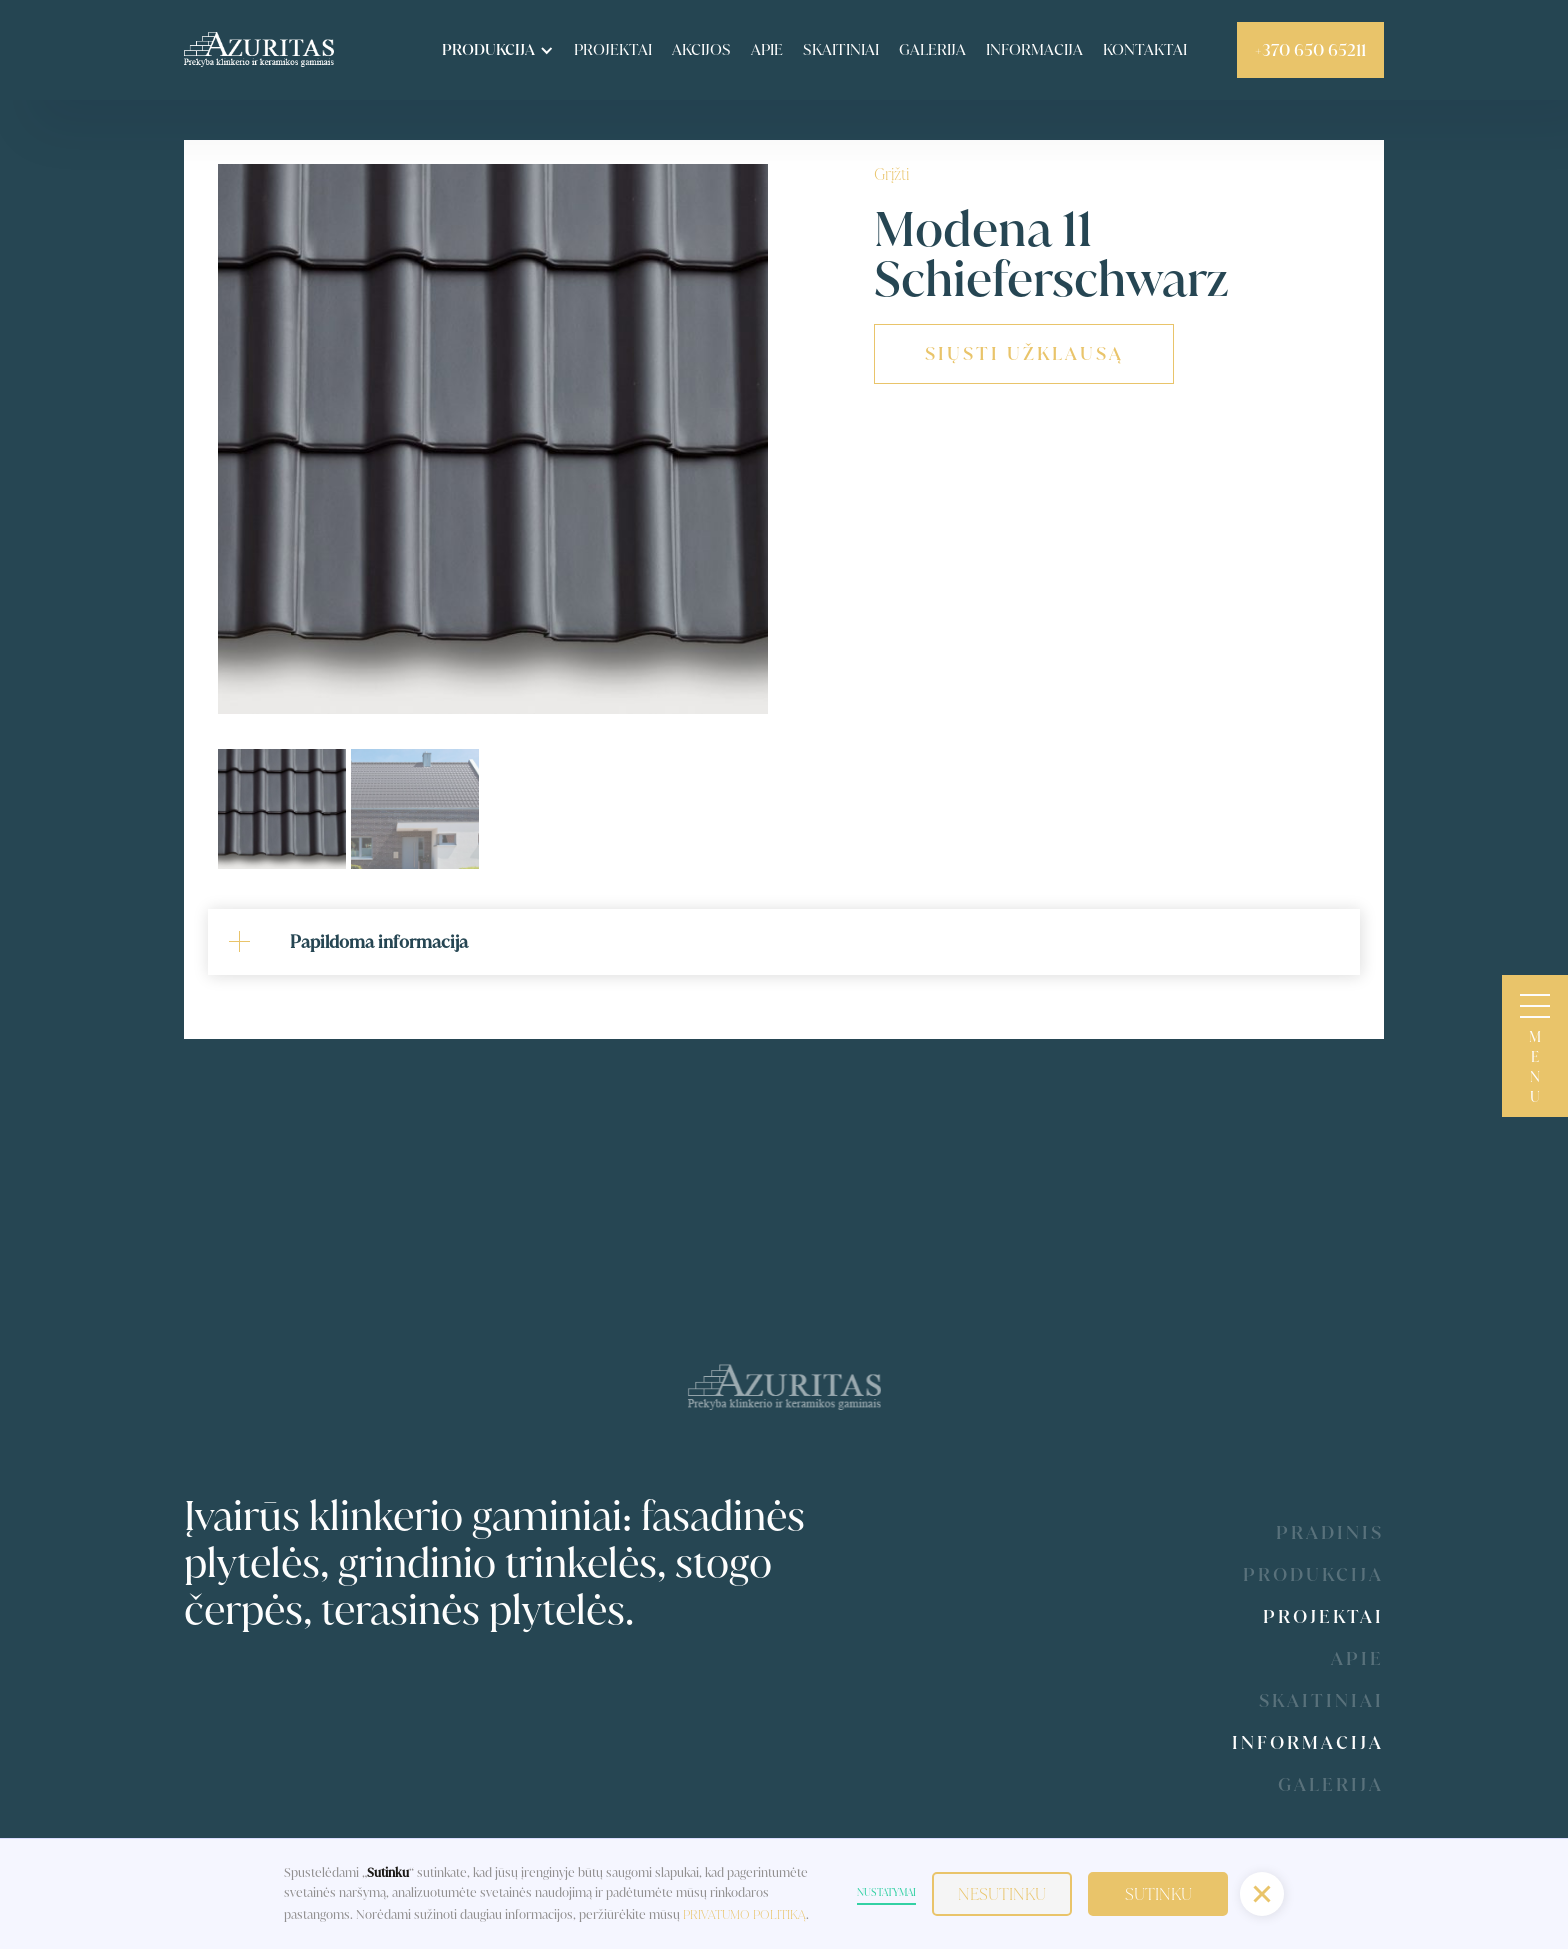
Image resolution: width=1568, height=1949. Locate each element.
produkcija (1313, 1575)
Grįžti (891, 174)
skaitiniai (841, 49)
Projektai (613, 49)
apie (767, 49)
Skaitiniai (1321, 1701)
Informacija (1308, 1743)
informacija (1034, 49)
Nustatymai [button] (886, 1892)
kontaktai (1145, 49)
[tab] (282, 809)
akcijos (701, 49)
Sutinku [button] (1158, 1894)
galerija (1331, 1785)
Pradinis (1330, 1533)
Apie (1357, 1659)
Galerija (932, 49)
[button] (494, 50)
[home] (259, 50)
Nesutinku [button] (1002, 1894)
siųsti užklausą (1024, 353)
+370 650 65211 (1310, 50)
